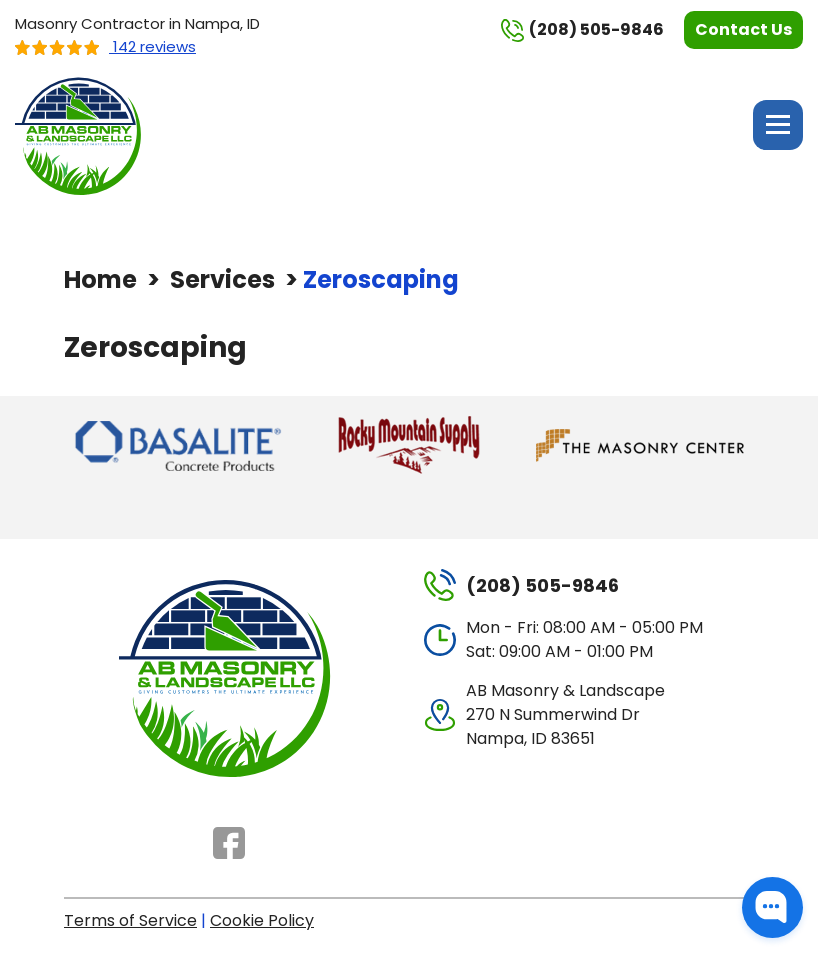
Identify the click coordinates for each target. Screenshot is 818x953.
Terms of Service (130, 920)
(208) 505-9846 (582, 30)
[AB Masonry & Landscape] (80, 135)
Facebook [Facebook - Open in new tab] (229, 843)
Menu (778, 125)
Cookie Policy (262, 920)
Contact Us (743, 29)
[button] (772, 907)
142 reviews (105, 46)
